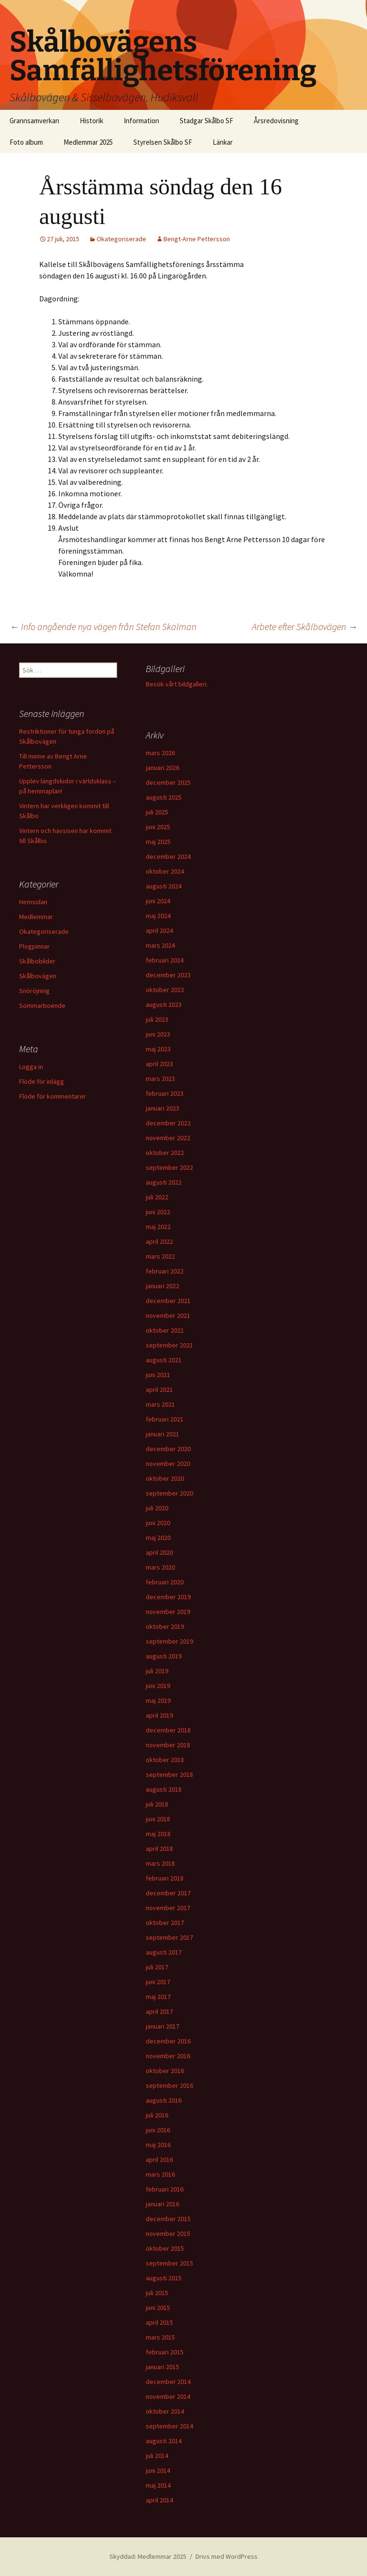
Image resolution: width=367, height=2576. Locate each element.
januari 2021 (162, 1434)
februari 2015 (165, 2352)
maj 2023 (158, 1049)
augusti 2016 (164, 2100)
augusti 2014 (164, 2441)
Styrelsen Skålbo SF (162, 142)
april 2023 (159, 1063)
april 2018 (159, 1848)
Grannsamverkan (34, 120)
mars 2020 (160, 1567)
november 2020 (168, 1463)
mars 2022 (160, 1256)
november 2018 (168, 1745)
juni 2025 (158, 827)
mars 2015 (160, 2337)
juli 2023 (157, 1019)
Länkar (223, 142)
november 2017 (168, 1907)
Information (141, 120)
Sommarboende (42, 1005)
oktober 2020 (165, 1478)
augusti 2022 (164, 1182)
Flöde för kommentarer (52, 1096)
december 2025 (168, 782)
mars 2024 (160, 945)
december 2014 (168, 2381)
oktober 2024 (165, 871)
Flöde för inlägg (41, 1081)
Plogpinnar (34, 946)
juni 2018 (158, 1819)
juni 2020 (158, 1522)
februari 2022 (165, 1271)
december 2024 (168, 856)
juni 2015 (158, 2307)
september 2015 (169, 2263)
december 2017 (168, 1893)
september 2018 (169, 1774)
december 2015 (168, 2218)
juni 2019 (158, 1685)
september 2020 (169, 1493)
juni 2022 (158, 1212)
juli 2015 (157, 2292)
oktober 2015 (165, 2248)
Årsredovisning (276, 120)
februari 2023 (165, 1093)
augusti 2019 (164, 1656)
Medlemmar (36, 916)
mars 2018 (160, 1863)
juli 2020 (157, 1508)
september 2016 (169, 2085)
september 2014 (169, 2426)
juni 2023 (158, 1034)
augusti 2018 (164, 1789)
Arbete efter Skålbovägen (304, 626)
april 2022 (159, 1241)
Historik (91, 120)
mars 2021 (160, 1404)
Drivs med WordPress (226, 2556)
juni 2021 (158, 1374)
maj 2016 (158, 2144)
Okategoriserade (121, 239)
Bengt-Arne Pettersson (196, 239)
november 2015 (168, 2233)
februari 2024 (165, 960)
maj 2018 (158, 1833)
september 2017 (169, 1937)
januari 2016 (162, 2204)
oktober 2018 (165, 1759)
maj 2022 (158, 1226)
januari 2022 (162, 1286)
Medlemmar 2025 (88, 142)
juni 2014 (158, 2470)
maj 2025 (158, 841)
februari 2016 (165, 2189)
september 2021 (169, 1345)
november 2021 (168, 1315)
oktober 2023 (165, 989)
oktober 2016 (165, 2070)
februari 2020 (165, 1582)
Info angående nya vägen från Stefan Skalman (103, 626)
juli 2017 (157, 1967)
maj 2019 (158, 1700)
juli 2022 (157, 1197)
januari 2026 (162, 767)
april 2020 (159, 1552)
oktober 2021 (165, 1330)
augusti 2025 (164, 797)
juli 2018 (157, 1804)
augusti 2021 (164, 1360)
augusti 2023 (164, 1004)
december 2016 (168, 2041)
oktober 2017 (165, 1922)
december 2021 (168, 1300)
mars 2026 (160, 752)
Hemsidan (33, 902)
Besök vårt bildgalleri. (177, 684)
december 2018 (168, 1730)
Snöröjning (34, 990)
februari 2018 (165, 1878)
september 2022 (169, 1167)
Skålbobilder (37, 961)
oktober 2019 (165, 1626)
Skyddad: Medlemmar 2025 (147, 2556)
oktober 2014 (165, 2411)
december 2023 (168, 975)
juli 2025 (157, 812)
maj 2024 (158, 915)
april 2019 (159, 1715)
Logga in (31, 1066)
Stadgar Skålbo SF (206, 120)
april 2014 (159, 2500)
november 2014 (168, 2396)
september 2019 (169, 1641)
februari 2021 (165, 1419)
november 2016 (168, 2056)
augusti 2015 (164, 2278)
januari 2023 (162, 1108)
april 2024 (159, 930)
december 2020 (168, 1448)
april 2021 (159, 1389)
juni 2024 (158, 901)
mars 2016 (160, 2174)
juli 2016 (157, 2115)
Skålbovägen (37, 976)
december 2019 (168, 1597)
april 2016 (159, 2159)
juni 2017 (158, 1981)
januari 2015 (162, 2366)
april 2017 (159, 2011)
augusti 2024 (164, 886)
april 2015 (159, 2322)
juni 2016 (158, 2130)
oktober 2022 (165, 1152)
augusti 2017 (164, 1952)
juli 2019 (157, 1671)
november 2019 (168, 1611)
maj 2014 (158, 2485)
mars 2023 (160, 1078)
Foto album (26, 142)
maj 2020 (158, 1537)
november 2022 (168, 1137)
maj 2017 (158, 1996)
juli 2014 (157, 2455)
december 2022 (168, 1123)
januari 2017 (162, 2026)
